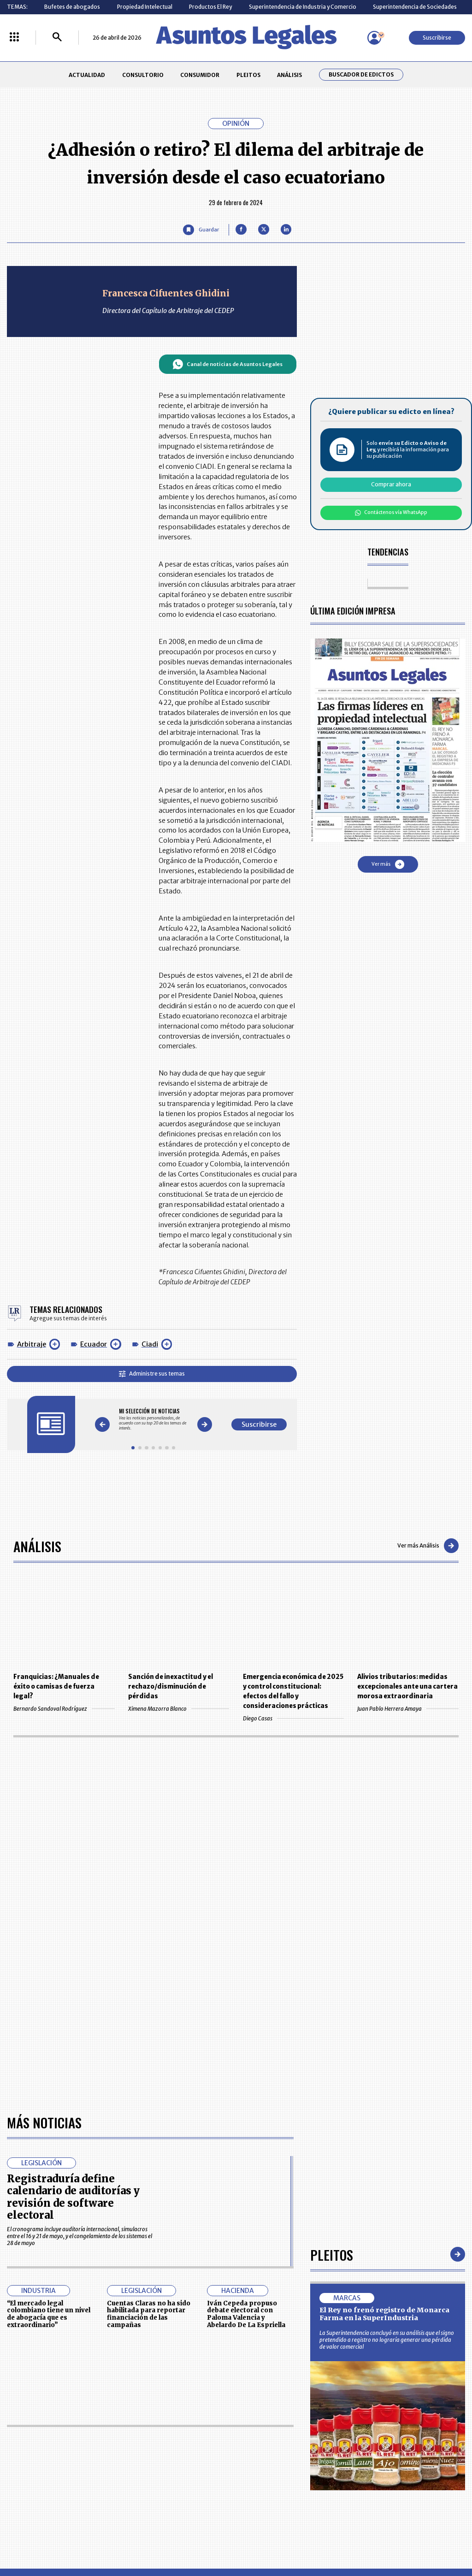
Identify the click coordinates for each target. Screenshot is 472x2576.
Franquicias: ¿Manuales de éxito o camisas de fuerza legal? (56, 1686)
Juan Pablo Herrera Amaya (407, 1708)
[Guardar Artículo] (200, 230)
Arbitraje (31, 1344)
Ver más (388, 864)
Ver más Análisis (428, 1545)
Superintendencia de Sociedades (415, 6)
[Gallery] (153, 1420)
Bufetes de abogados (72, 6)
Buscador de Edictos (361, 74)
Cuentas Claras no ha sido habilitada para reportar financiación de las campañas (148, 2314)
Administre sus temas (152, 1373)
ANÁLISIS (289, 74)
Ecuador (93, 1344)
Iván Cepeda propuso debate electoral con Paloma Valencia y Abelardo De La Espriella (246, 2314)
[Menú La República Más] (14, 37)
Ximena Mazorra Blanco (178, 1708)
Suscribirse (437, 37)
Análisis (37, 1546)
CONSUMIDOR (199, 74)
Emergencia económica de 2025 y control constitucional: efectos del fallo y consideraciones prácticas (293, 1691)
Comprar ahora (391, 484)
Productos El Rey (210, 6)
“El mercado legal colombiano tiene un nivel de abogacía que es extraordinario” (48, 2314)
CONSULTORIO (143, 74)
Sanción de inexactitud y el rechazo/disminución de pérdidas (170, 1686)
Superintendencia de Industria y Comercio (302, 6)
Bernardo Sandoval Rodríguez (63, 1708)
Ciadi (150, 1344)
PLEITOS (248, 74)
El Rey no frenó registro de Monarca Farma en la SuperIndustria (384, 2314)
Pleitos (331, 2254)
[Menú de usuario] (374, 37)
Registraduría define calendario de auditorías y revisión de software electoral (73, 2197)
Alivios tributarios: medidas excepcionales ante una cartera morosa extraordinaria (407, 1686)
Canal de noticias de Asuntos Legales (227, 364)
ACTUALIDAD (87, 74)
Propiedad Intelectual (144, 6)
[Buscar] (57, 37)
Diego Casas (293, 1718)
